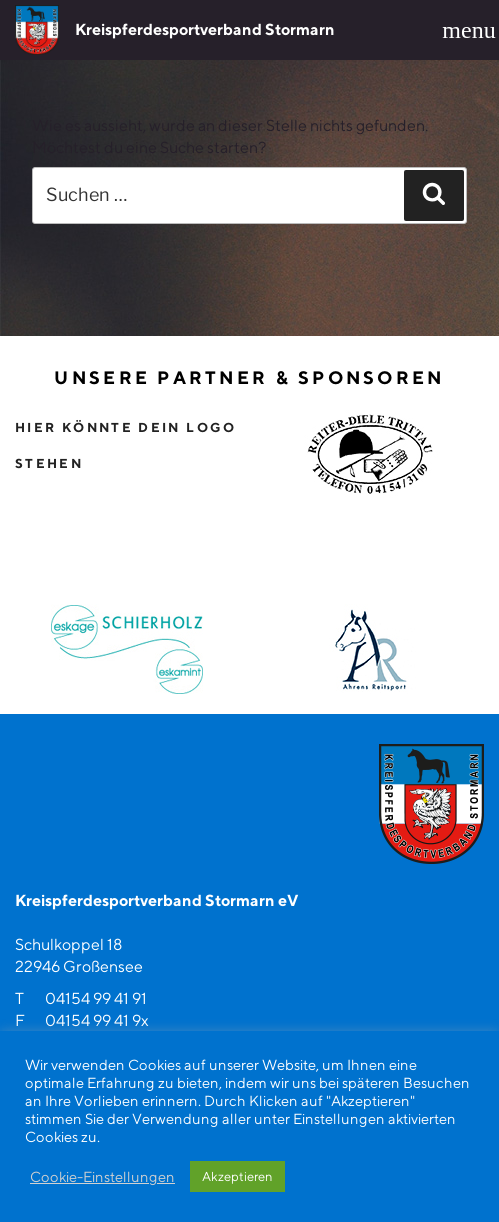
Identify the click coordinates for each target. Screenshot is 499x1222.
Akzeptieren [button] (237, 1176)
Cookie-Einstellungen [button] (102, 1176)
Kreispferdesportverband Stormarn (205, 29)
